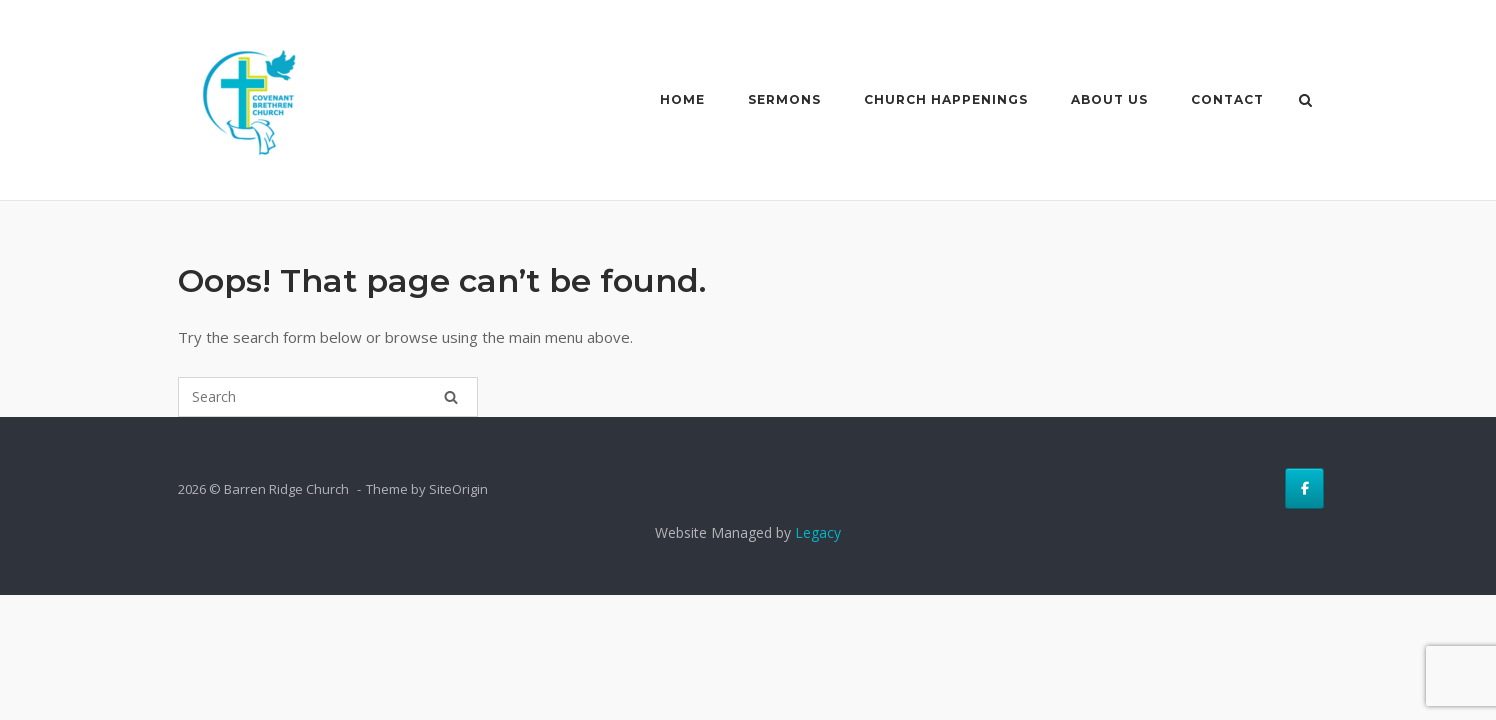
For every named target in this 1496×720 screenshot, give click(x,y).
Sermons (780, 99)
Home (678, 99)
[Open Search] (1309, 102)
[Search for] (328, 397)
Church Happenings (942, 99)
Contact (1223, 99)
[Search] (451, 397)
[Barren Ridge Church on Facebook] (1304, 488)
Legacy (818, 532)
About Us (1105, 99)
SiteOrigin (458, 489)
